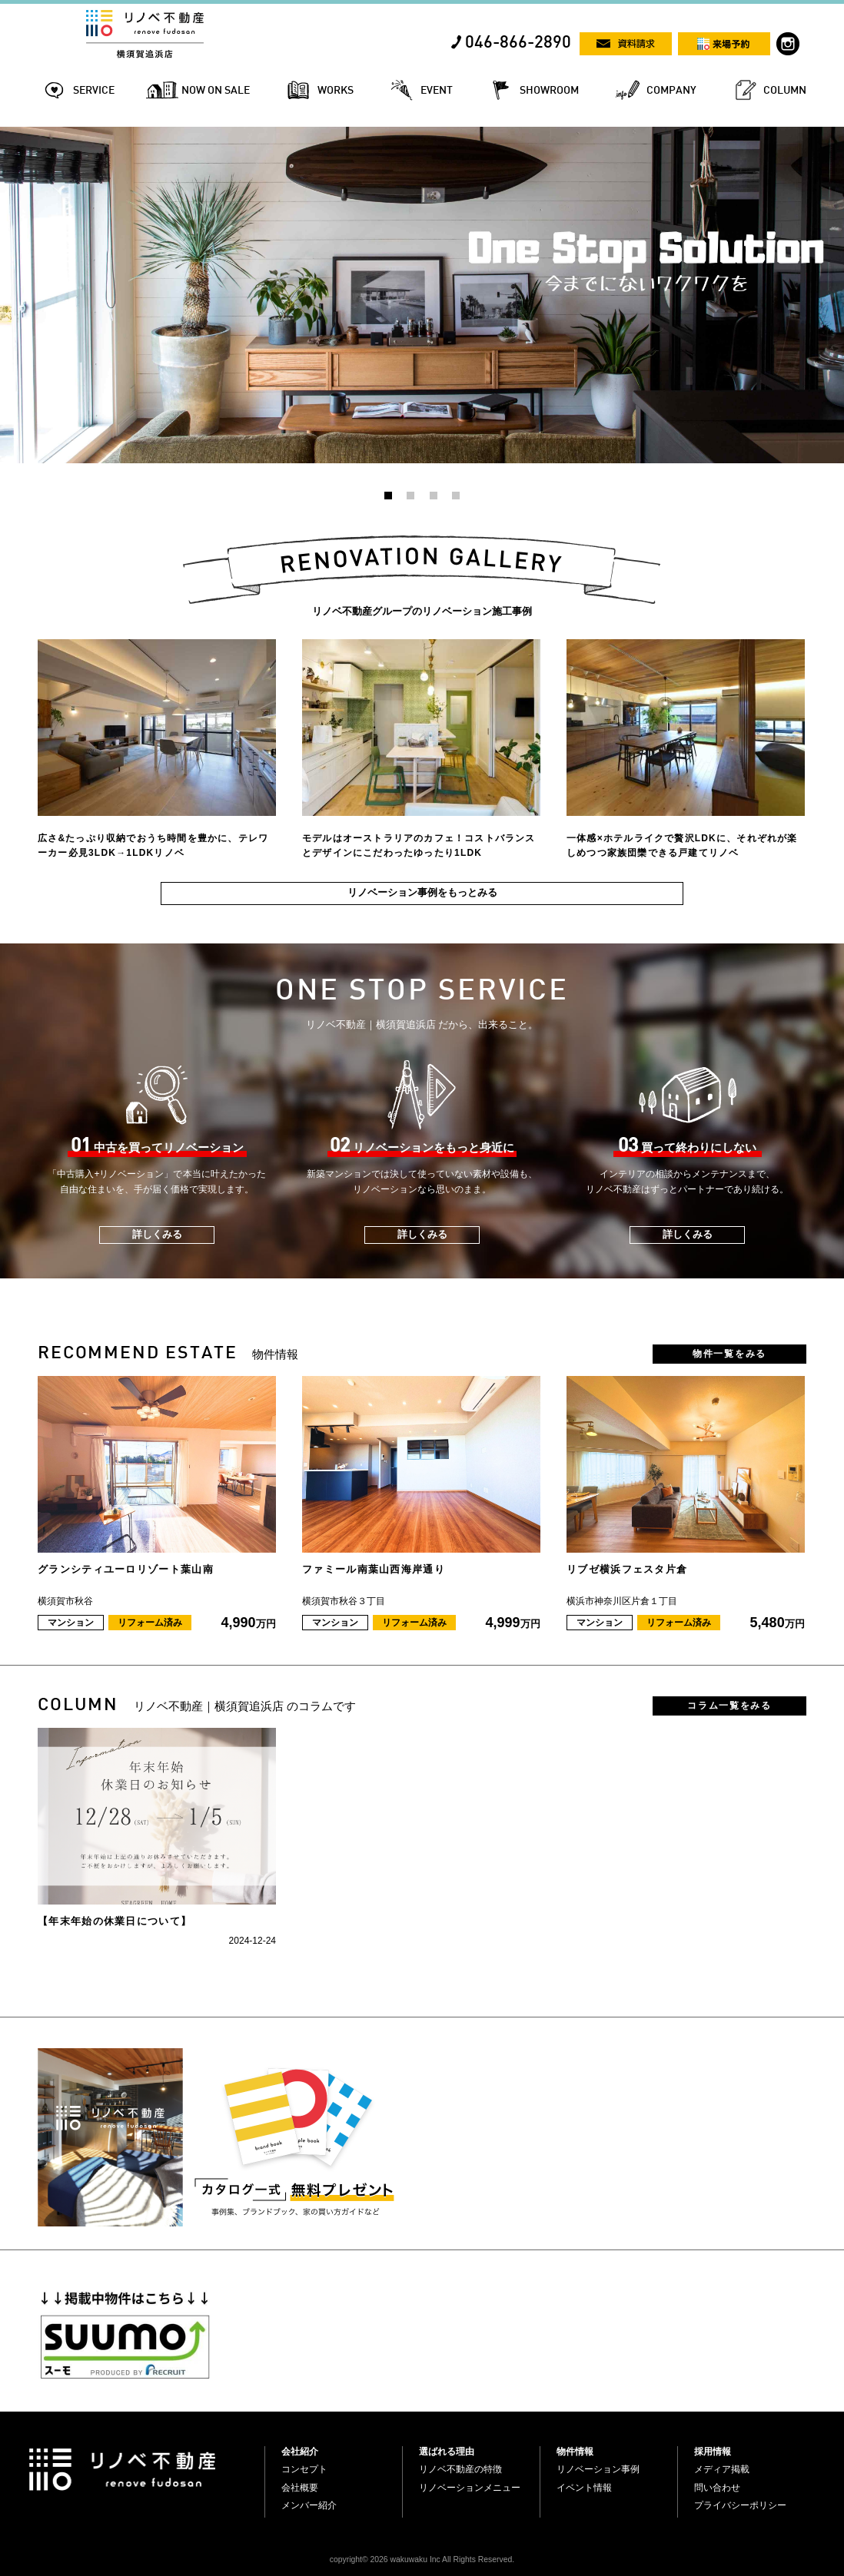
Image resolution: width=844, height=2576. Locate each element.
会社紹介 (299, 2451)
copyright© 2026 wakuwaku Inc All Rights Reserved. (422, 2559)
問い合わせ (717, 2487)
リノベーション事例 (598, 2469)
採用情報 (712, 2451)
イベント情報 (584, 2487)
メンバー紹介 (309, 2505)
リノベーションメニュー (469, 2487)
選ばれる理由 (446, 2451)
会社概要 (299, 2487)
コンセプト (304, 2469)
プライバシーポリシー (740, 2505)
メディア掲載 (721, 2469)
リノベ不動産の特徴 (460, 2469)
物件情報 (575, 2451)
